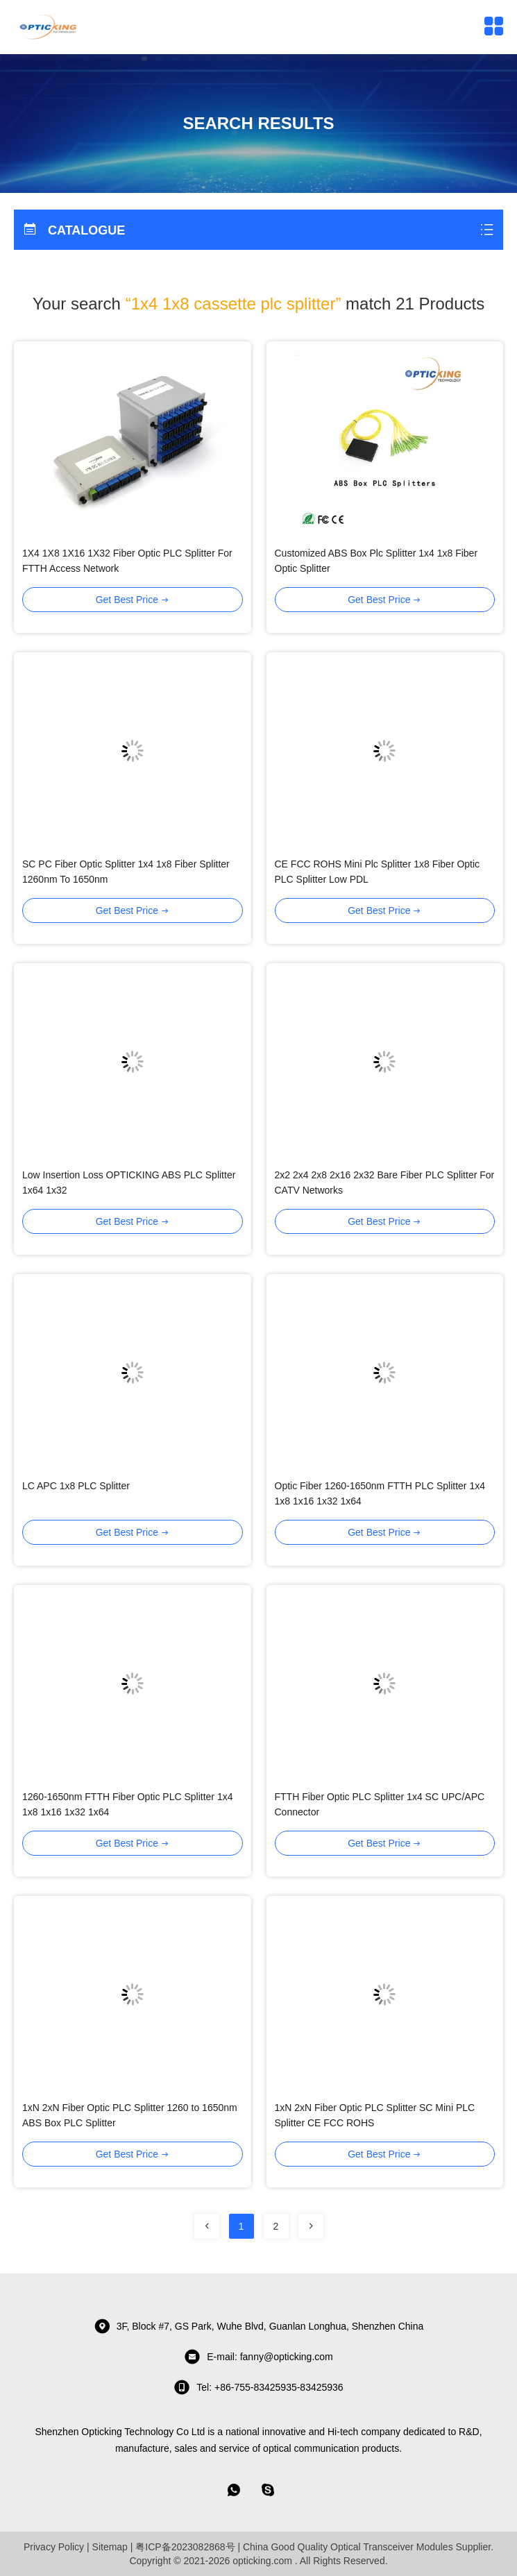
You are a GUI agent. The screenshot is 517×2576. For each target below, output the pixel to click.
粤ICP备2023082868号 (185, 2546)
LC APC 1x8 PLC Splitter (76, 1485)
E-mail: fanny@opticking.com (258, 2356)
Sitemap (110, 2546)
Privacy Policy (54, 2546)
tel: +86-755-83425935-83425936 (258, 2387)
